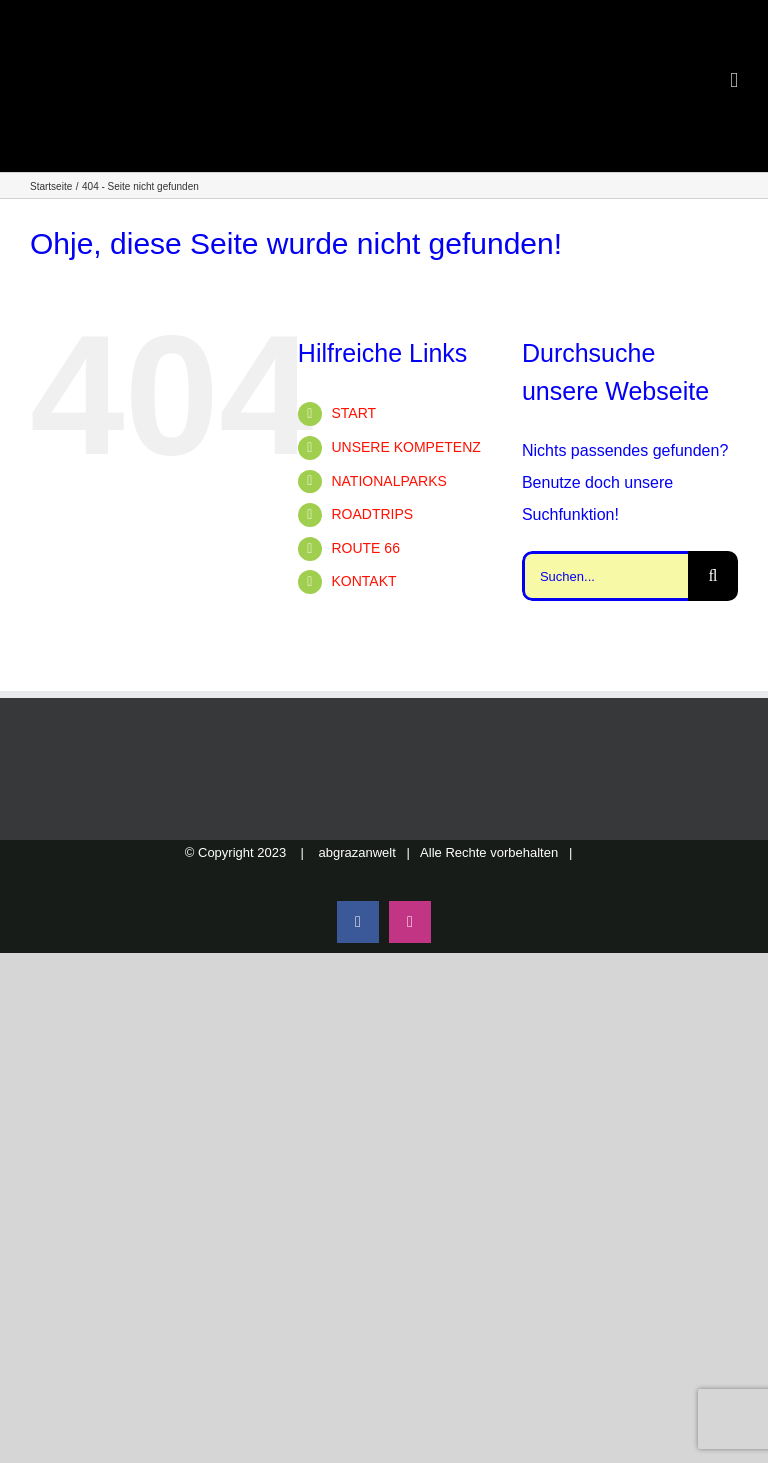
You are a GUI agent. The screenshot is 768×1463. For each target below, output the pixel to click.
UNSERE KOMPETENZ (405, 447)
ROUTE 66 (365, 548)
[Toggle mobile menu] (734, 80)
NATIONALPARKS (388, 481)
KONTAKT (363, 581)
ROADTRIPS (372, 514)
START (353, 413)
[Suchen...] (605, 576)
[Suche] (713, 576)
